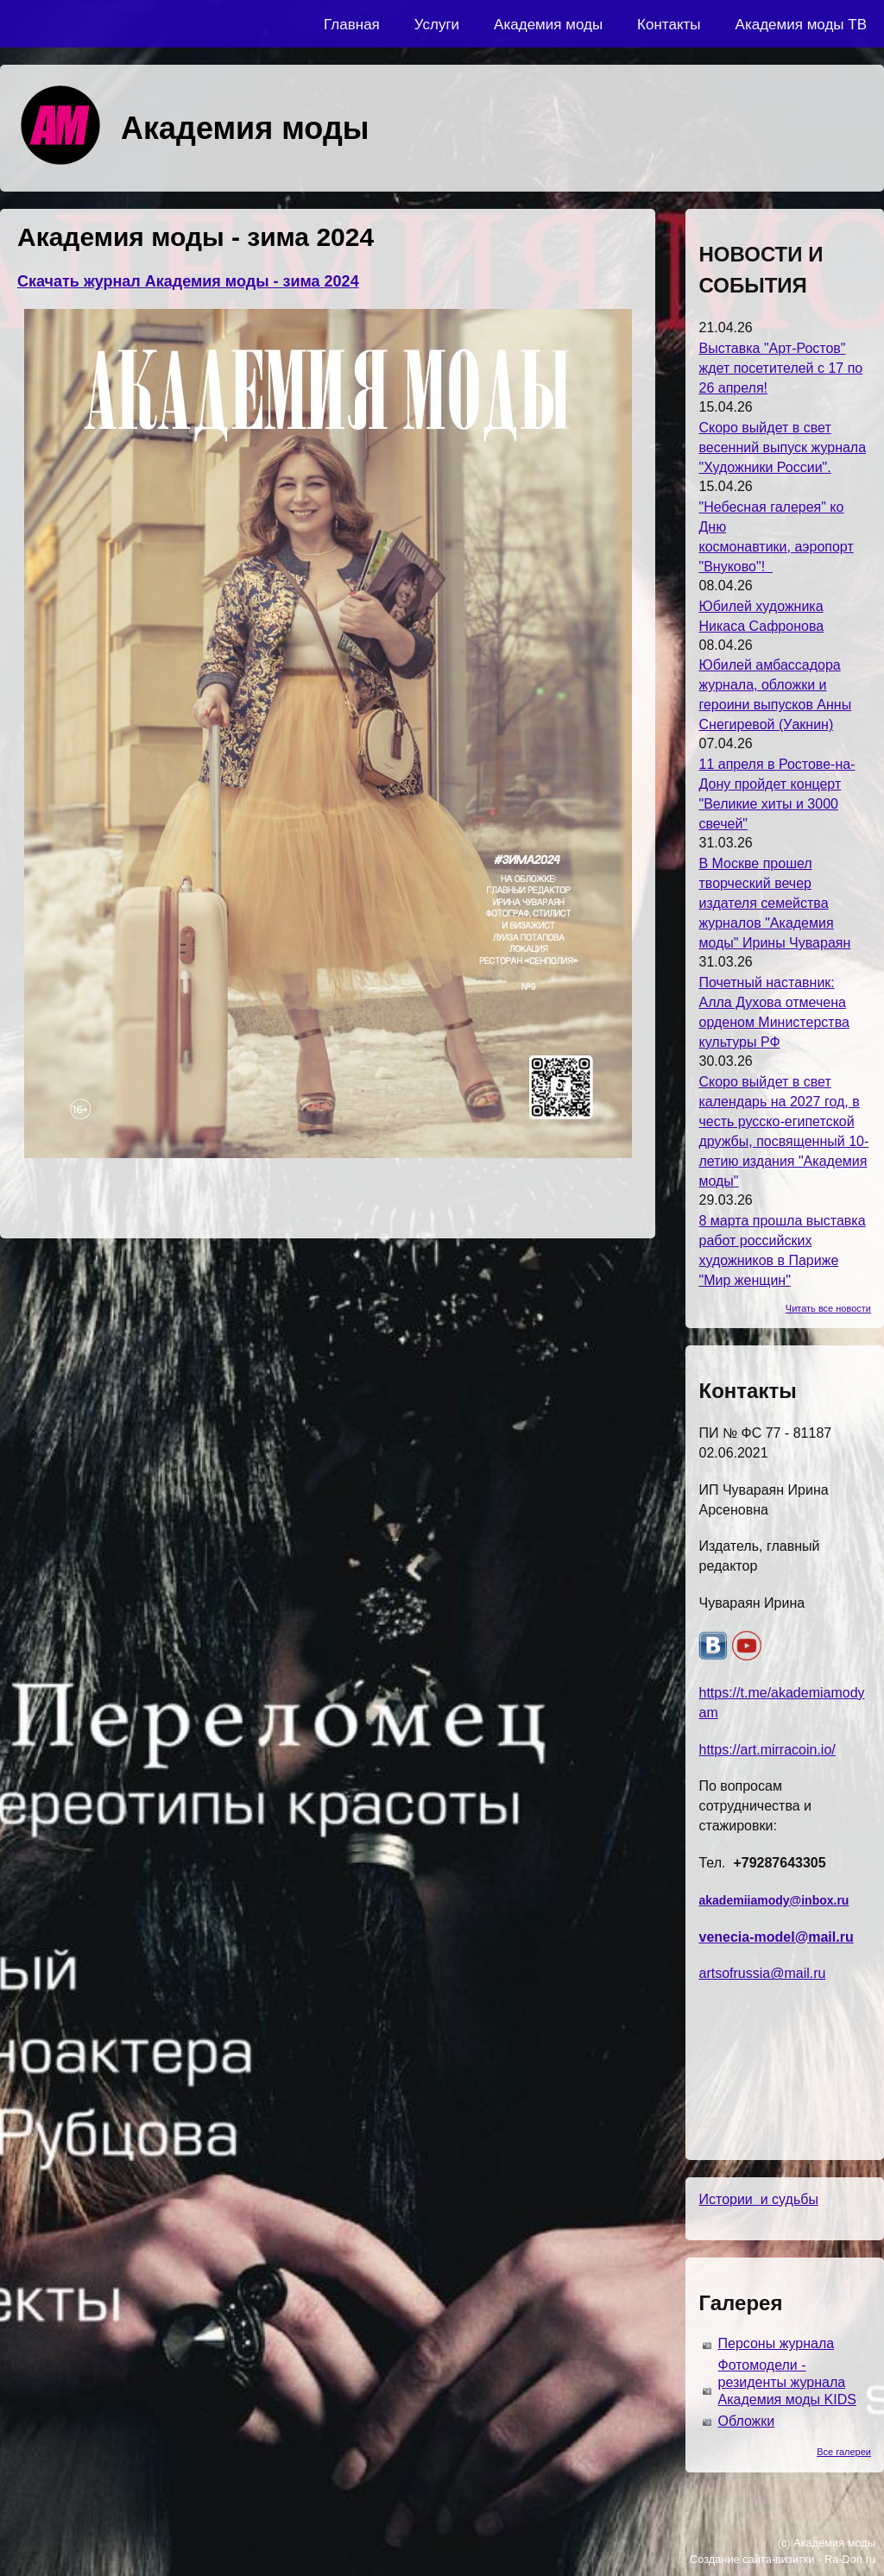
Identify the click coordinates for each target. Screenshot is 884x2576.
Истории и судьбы (758, 2199)
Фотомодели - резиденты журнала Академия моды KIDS (786, 2382)
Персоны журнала (775, 2343)
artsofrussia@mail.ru (761, 1973)
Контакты (668, 24)
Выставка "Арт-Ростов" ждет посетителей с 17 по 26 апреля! (780, 368)
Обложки (745, 2421)
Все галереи (844, 2452)
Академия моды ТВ (801, 24)
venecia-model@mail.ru (775, 1937)
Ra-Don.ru (849, 2559)
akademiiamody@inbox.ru (773, 1900)
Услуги (436, 24)
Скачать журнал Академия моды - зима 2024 (188, 281)
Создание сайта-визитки (752, 2559)
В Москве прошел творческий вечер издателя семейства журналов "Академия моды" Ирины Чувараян (774, 903)
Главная (352, 24)
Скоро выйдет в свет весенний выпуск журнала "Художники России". (782, 447)
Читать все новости (828, 1308)
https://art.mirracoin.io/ (766, 1749)
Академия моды (548, 24)
